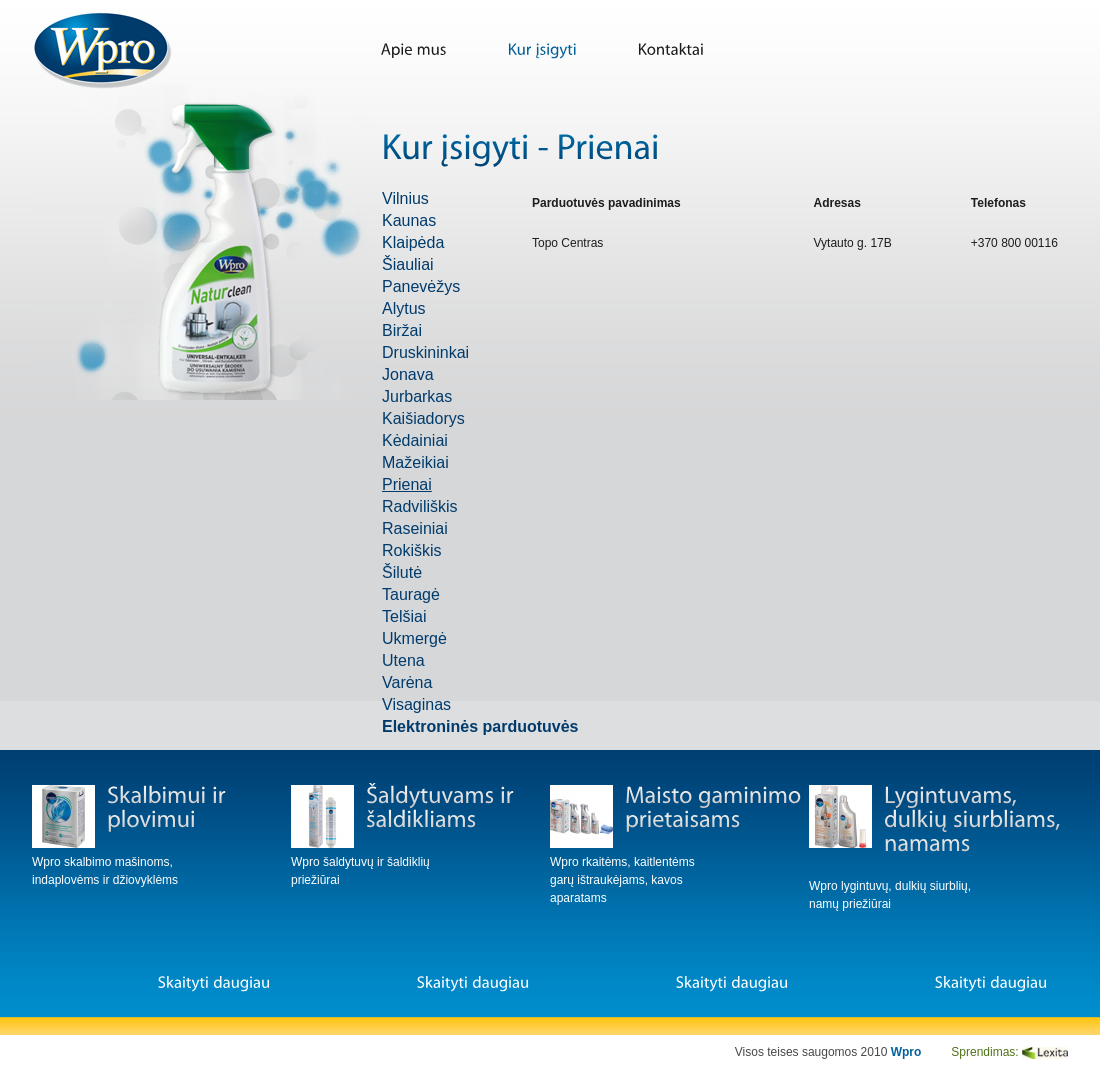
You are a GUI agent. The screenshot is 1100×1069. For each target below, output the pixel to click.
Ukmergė (414, 638)
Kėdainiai (415, 440)
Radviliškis (420, 506)
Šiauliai (408, 264)
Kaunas (409, 220)
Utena (403, 660)
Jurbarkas (417, 396)
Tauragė (411, 594)
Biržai (402, 330)
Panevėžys (421, 286)
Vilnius (405, 198)
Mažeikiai (415, 462)
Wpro (906, 1052)
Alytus (404, 308)
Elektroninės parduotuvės (480, 726)
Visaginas (416, 704)
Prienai (407, 484)
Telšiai (404, 616)
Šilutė (402, 572)
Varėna (407, 682)
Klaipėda (413, 242)
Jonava (408, 374)
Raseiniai (415, 528)
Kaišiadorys (423, 418)
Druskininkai (425, 352)
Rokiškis (412, 550)
